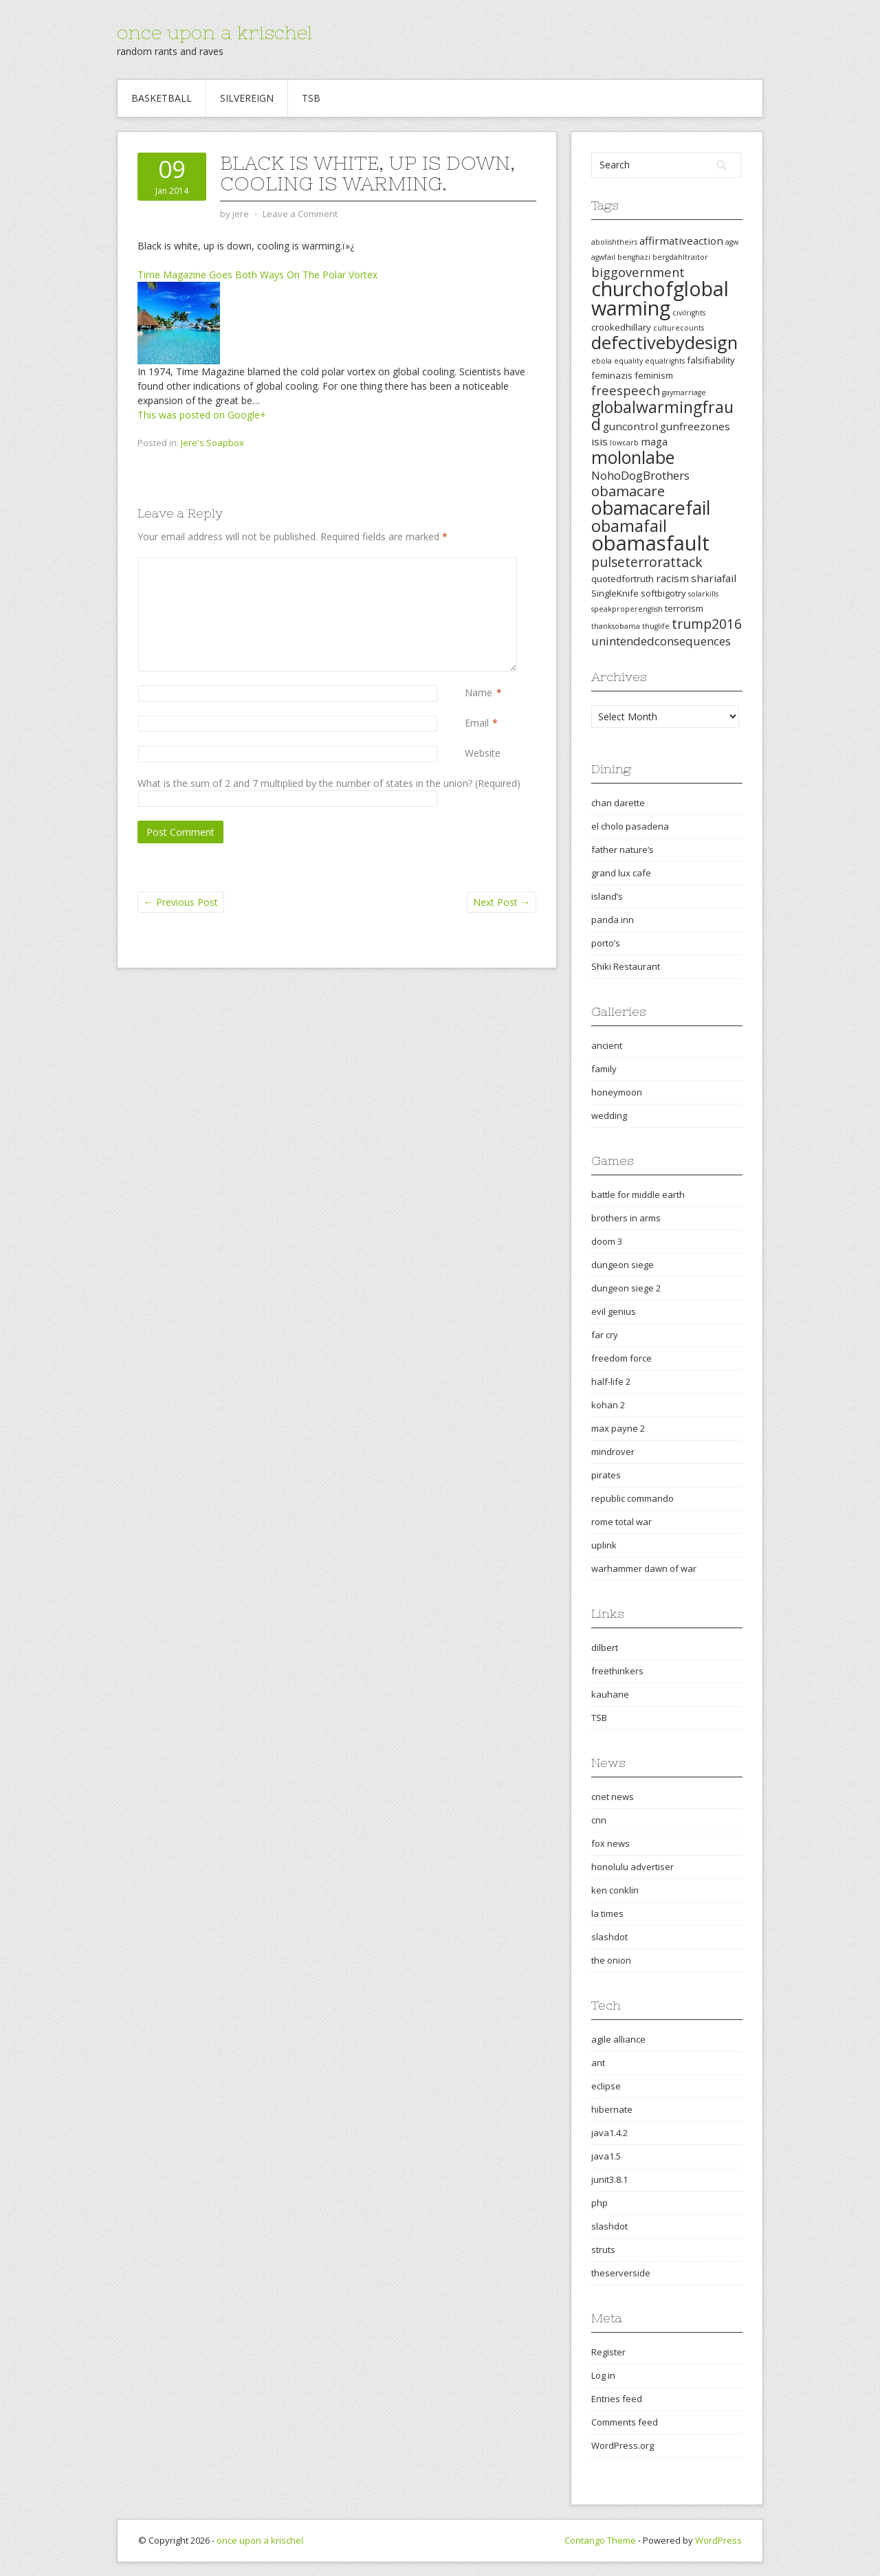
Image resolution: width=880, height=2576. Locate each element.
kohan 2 (608, 1405)
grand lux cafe (621, 873)
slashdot (609, 1937)
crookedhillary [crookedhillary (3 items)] (621, 327)
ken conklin (615, 1890)
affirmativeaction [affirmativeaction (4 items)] (681, 240)
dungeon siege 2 (626, 1288)
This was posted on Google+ (202, 414)
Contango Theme (600, 2540)
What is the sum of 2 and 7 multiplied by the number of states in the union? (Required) (329, 783)
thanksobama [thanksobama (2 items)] (615, 626)
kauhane (610, 1694)
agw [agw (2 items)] (731, 242)
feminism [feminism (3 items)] (654, 375)
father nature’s (622, 849)
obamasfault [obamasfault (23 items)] (650, 543)
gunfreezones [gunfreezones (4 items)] (695, 426)
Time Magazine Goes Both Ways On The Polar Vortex (257, 274)
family (604, 1069)
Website (482, 752)
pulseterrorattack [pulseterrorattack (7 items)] (647, 562)
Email (477, 722)
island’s (607, 896)
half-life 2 (610, 1381)
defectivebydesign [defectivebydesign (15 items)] (664, 343)
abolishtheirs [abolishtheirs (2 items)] (614, 242)
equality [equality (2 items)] (628, 361)
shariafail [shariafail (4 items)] (713, 578)
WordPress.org (622, 2445)
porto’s (605, 943)
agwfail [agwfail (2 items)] (603, 257)
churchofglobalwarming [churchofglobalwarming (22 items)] (660, 298)
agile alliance (618, 2039)
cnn (598, 1820)
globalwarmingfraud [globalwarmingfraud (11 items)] (662, 415)
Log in (603, 2375)
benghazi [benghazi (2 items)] (633, 257)
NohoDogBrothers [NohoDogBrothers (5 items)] (640, 475)
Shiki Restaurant (625, 966)
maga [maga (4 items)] (654, 441)
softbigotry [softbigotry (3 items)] (663, 593)
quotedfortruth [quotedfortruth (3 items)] (622, 579)
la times (607, 1913)
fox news (610, 1843)
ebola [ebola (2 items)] (601, 361)
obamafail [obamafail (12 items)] (629, 526)
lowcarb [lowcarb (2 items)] (624, 442)
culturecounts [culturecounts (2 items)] (678, 328)
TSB (311, 97)
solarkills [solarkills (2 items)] (703, 594)
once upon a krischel (214, 32)
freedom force (621, 1358)
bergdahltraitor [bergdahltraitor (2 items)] (680, 257)
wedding (609, 1115)
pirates (606, 1475)
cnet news (612, 1796)
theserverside (620, 2273)
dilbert (604, 1647)
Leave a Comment (300, 214)
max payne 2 (618, 1428)
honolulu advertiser (632, 1867)
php (599, 2203)
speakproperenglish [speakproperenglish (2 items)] (627, 609)
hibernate (611, 2109)
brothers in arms (626, 1218)
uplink (604, 1545)
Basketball (161, 97)
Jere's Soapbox (212, 442)
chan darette (618, 803)
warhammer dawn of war (643, 1568)
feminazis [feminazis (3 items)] (611, 375)
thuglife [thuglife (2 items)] (656, 626)
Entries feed (616, 2398)
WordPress (718, 2540)
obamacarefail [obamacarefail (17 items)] (651, 507)
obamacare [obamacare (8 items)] (628, 490)
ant (598, 2062)
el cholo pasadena (630, 826)
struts (603, 2249)
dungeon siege (622, 1264)
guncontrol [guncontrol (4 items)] (630, 426)
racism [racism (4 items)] (672, 578)
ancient (606, 1045)
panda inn (612, 919)
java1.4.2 (609, 2133)
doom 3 (606, 1241)
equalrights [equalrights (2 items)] (665, 361)
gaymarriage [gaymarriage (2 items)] (684, 392)
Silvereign (247, 97)
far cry (604, 1335)
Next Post (501, 902)
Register (608, 2352)
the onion (611, 1960)
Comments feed (624, 2422)
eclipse (606, 2086)
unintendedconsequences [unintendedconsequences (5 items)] (661, 641)
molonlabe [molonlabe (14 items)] (632, 457)
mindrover (613, 1451)
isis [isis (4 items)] (599, 441)
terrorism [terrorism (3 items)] (684, 608)
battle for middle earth (638, 1194)
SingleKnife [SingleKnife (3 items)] (615, 593)
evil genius (613, 1311)
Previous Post (181, 902)
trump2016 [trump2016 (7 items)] (707, 623)
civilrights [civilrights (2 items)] (688, 313)
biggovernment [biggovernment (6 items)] (638, 271)
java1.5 (606, 2156)
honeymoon (616, 1092)
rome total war (621, 1521)
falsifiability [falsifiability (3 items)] (711, 360)
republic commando (632, 1498)
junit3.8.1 (609, 2179)
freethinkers (617, 1671)
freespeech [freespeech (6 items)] (625, 390)
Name (478, 692)
